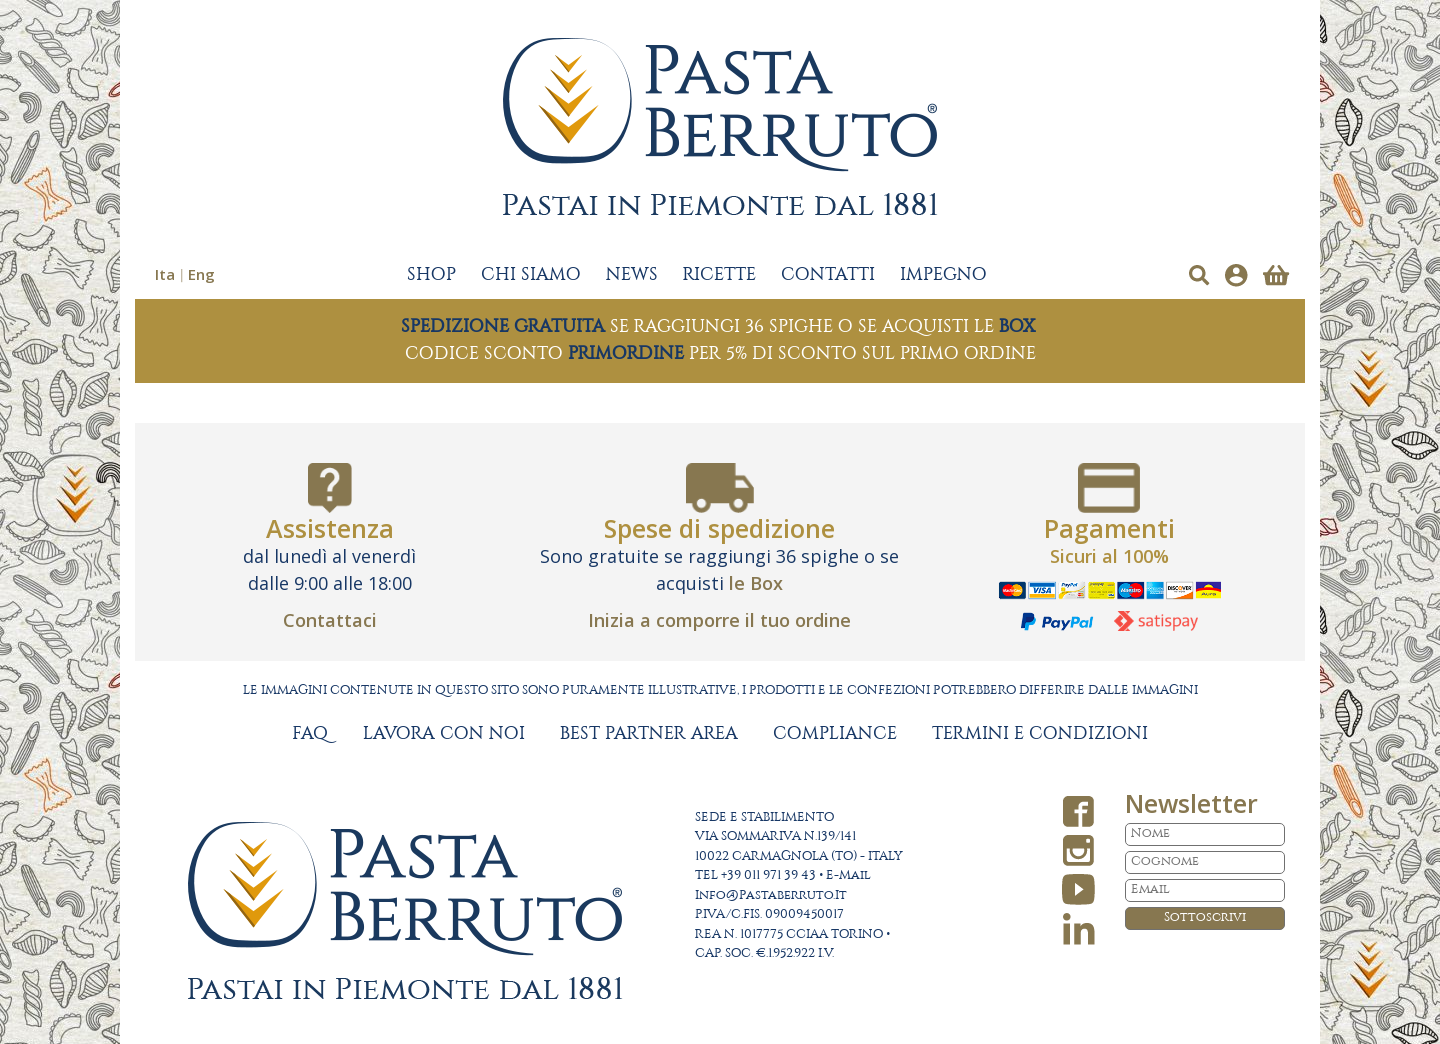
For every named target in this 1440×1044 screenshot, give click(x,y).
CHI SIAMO (531, 275)
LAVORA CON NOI (444, 734)
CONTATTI (828, 275)
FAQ (310, 734)
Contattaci (330, 620)
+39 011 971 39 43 (768, 875)
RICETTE (719, 275)
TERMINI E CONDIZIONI (1040, 734)
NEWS (632, 275)
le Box (756, 583)
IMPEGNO (943, 275)
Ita (165, 274)
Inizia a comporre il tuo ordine (719, 620)
